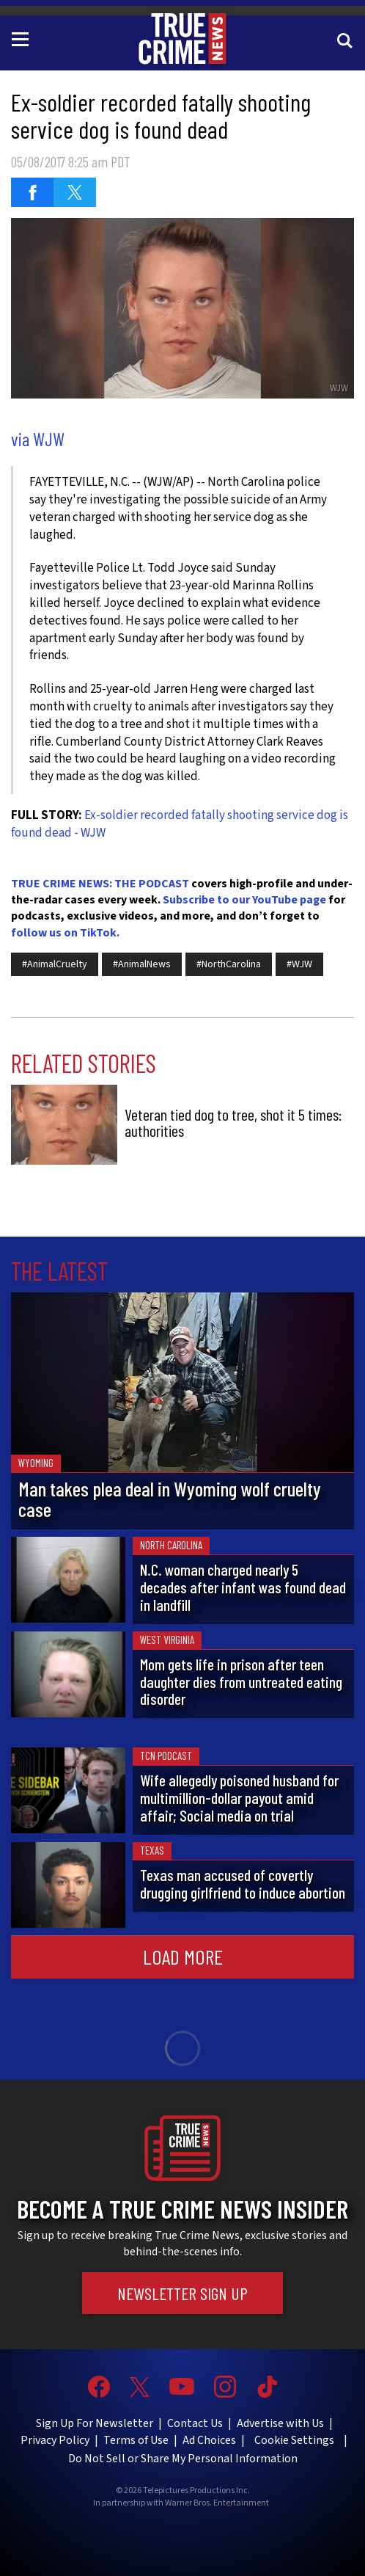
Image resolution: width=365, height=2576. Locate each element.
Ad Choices (209, 2440)
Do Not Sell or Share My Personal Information (183, 2459)
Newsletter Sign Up (182, 2293)
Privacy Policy (55, 2440)
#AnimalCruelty (54, 964)
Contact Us (195, 2423)
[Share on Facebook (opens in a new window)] (32, 192)
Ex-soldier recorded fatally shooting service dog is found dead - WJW (179, 824)
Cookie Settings (294, 2440)
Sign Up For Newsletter (94, 2423)
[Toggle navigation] (22, 38)
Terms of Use (136, 2440)
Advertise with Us (280, 2423)
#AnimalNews (142, 964)
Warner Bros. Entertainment (217, 2503)
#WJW (299, 964)
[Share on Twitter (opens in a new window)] (75, 192)
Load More (183, 1956)
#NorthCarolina (228, 964)
